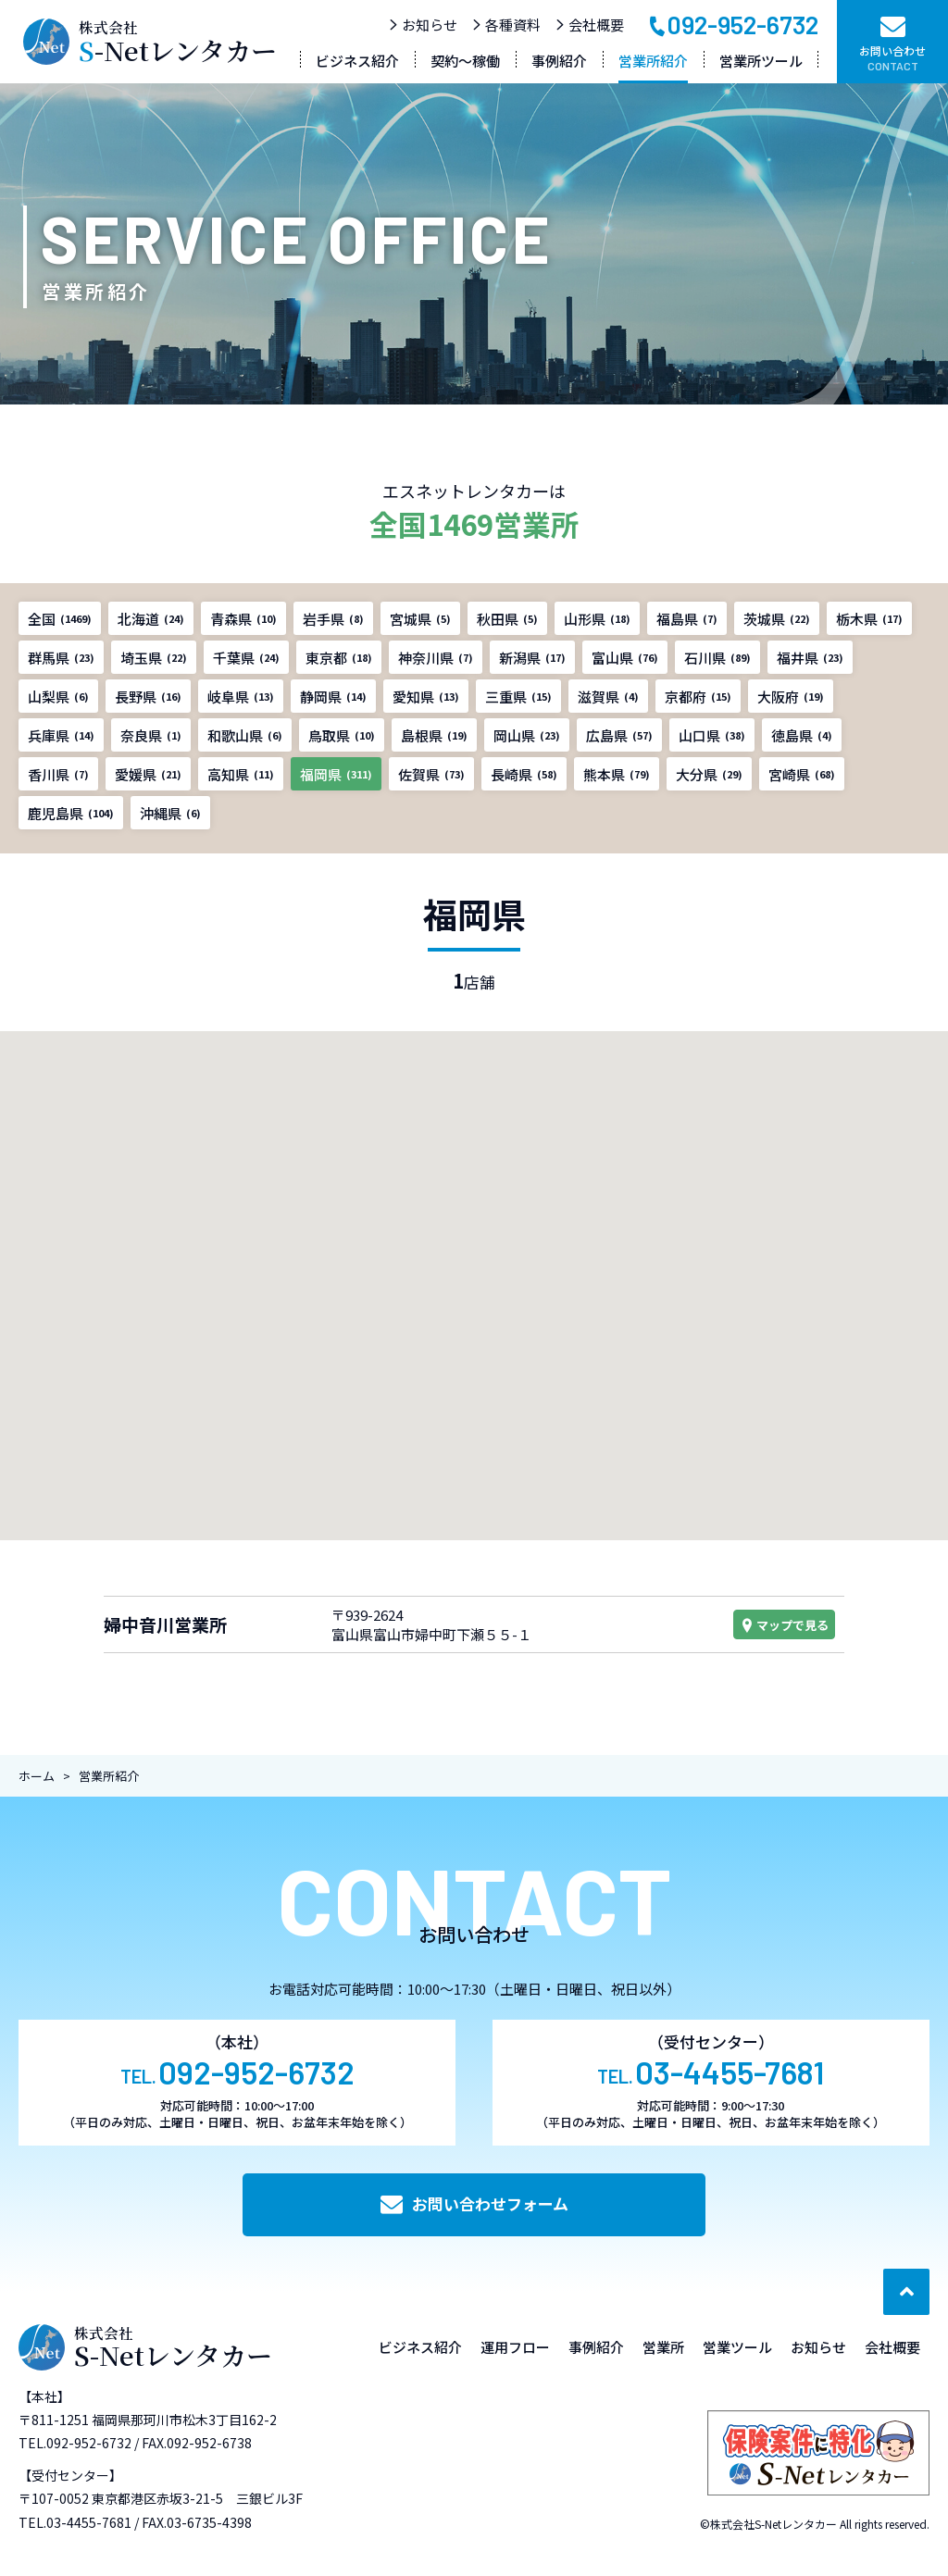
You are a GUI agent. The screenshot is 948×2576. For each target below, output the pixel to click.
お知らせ (422, 24)
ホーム (37, 1776)
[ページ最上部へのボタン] (906, 2292)
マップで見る (784, 1625)
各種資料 (506, 24)
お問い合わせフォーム (474, 2203)
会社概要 (589, 24)
